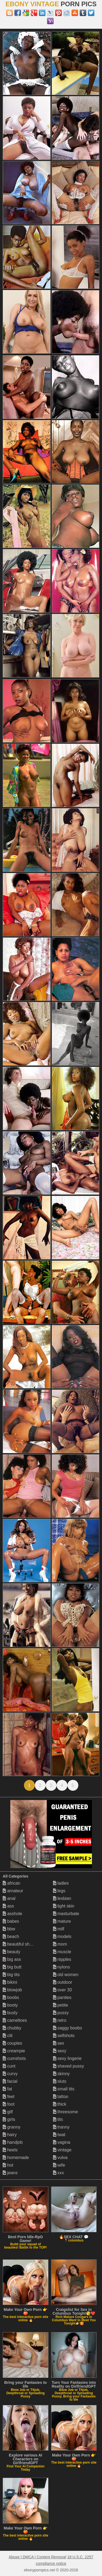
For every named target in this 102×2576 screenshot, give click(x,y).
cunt (9, 2066)
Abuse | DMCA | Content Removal (37, 2557)
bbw (9, 1929)
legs (59, 1890)
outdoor (62, 1982)
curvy (10, 2073)
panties (62, 1997)
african (11, 1883)
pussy (61, 2012)
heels (10, 2150)
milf (58, 1929)
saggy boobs (67, 2028)
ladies (61, 1883)
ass (8, 1906)
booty (10, 2005)
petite (60, 2005)
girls (9, 2119)
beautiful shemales (23, 1944)
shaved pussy (68, 2066)
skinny (61, 2073)
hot (8, 2165)
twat (59, 2134)
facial (10, 2081)
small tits (64, 2089)
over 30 (62, 1990)
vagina (61, 2142)
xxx (58, 2172)
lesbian (62, 1898)
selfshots (64, 2035)
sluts (59, 2081)
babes (11, 1921)
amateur (13, 1890)
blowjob (12, 1990)
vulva (60, 2157)
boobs (11, 1997)
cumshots (14, 2058)
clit (8, 2035)
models (62, 1936)
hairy (10, 2134)
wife (59, 2165)
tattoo (60, 2096)
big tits (11, 1974)
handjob (13, 2142)
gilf (8, 2111)
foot (8, 2104)
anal (9, 1898)
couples (12, 2043)
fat (7, 2089)
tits (58, 2119)
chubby (12, 2028)
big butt (12, 1967)
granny (11, 2127)
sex (58, 2043)
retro (59, 2020)
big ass (12, 1959)
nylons (61, 1967)
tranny (61, 2127)
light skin (64, 1906)
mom (60, 1944)
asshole (12, 1913)
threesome (65, 2111)
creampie (14, 2050)
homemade (16, 2157)
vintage (62, 2150)
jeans (10, 2172)
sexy (59, 2050)
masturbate (66, 1913)
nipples (62, 1959)
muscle (62, 1951)
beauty (11, 1951)
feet (8, 2096)
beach (11, 1936)
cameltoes (15, 2020)
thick (59, 2104)
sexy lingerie (67, 2058)
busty (10, 2012)
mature (62, 1921)
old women (66, 1974)
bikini (10, 1982)
